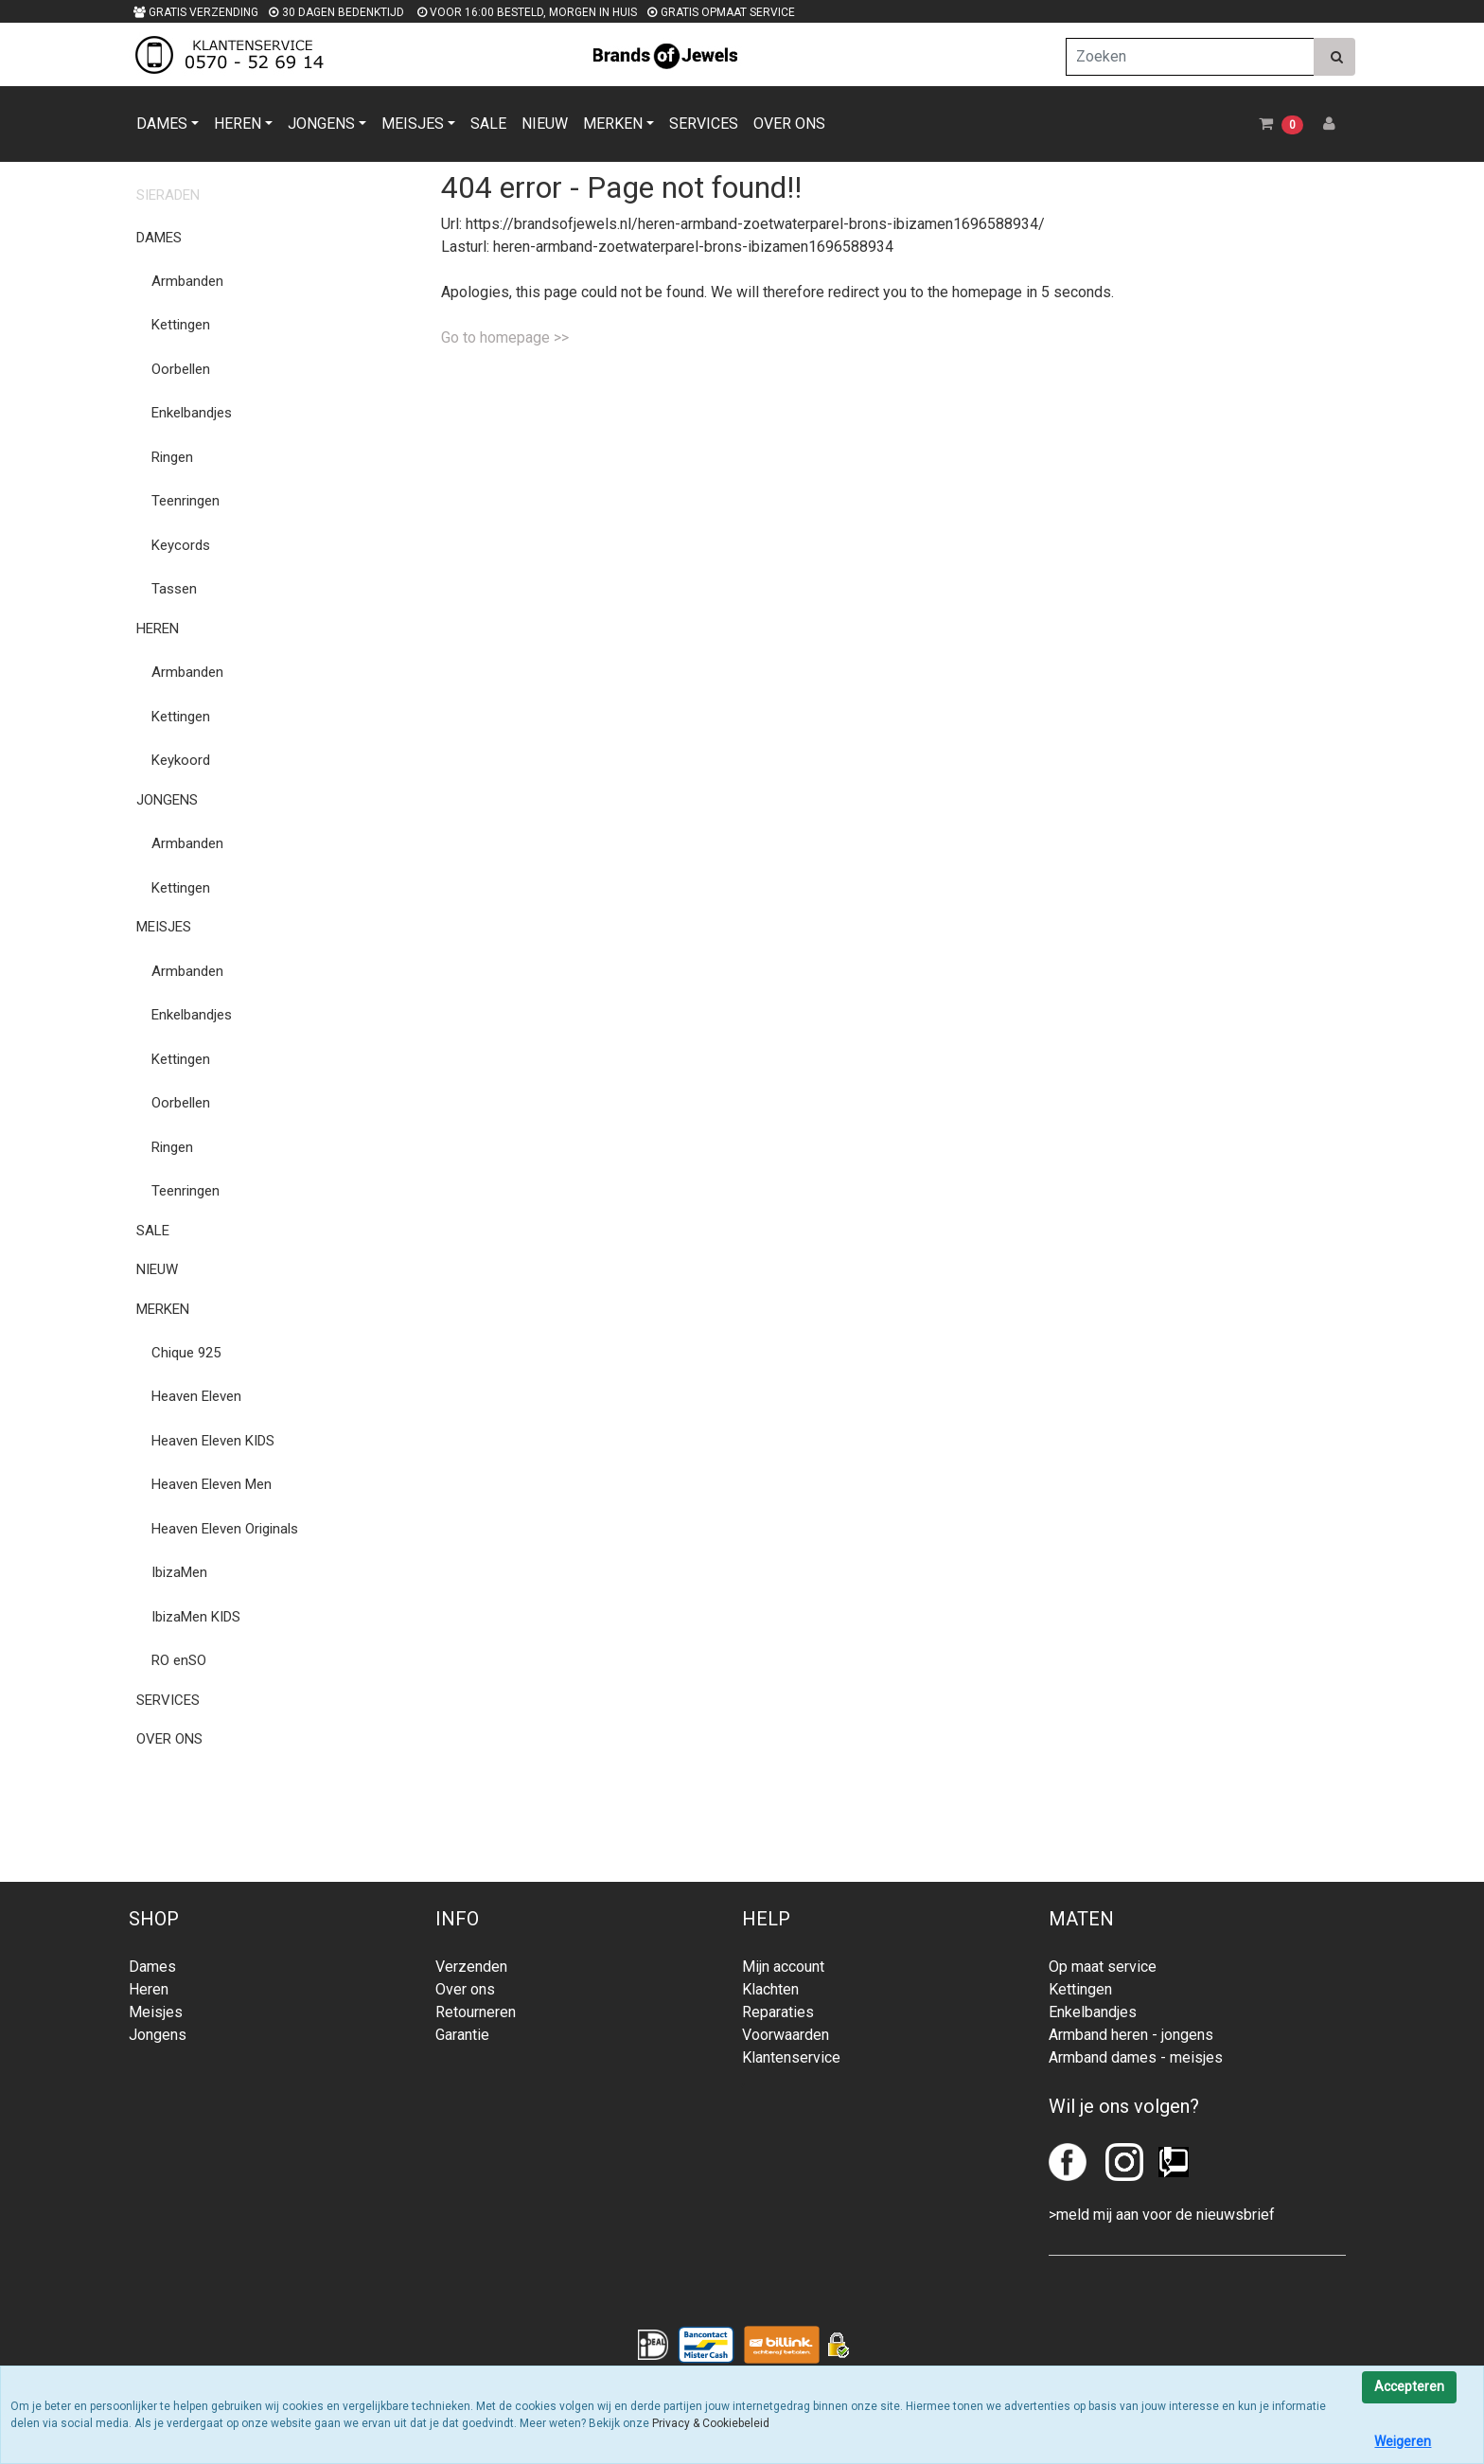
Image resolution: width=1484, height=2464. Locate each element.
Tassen (174, 588)
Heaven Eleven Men (211, 1484)
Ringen (172, 457)
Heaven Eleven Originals (224, 1528)
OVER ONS (789, 124)
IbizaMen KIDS (195, 1616)
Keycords (180, 545)
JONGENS (321, 124)
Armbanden (187, 281)
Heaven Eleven (196, 1396)
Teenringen (185, 500)
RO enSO (178, 1660)
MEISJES (412, 124)
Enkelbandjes (191, 412)
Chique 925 (186, 1352)
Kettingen (180, 324)
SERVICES (703, 124)
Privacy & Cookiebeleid (710, 2423)
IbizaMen (179, 1572)
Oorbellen (180, 369)
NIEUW (544, 124)
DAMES (161, 124)
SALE (488, 124)
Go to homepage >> (505, 337)
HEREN (237, 124)
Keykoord (180, 760)
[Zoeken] (1190, 57)
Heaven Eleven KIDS (212, 1440)
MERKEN (613, 124)
